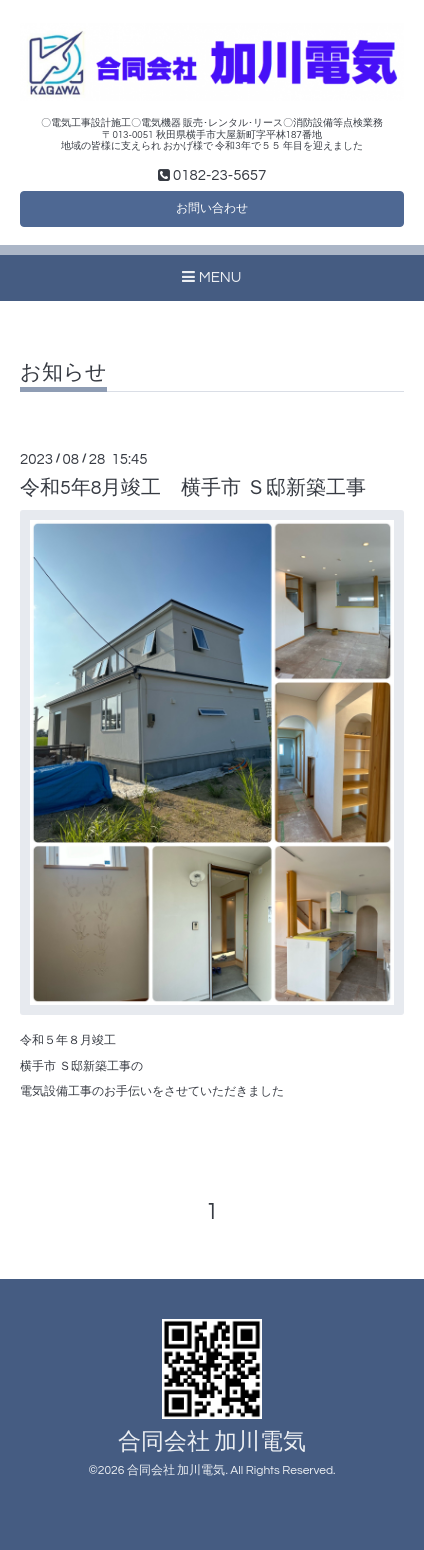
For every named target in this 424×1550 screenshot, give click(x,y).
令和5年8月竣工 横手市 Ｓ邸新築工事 (193, 488)
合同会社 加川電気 (212, 1442)
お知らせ (63, 372)
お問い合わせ (212, 208)
